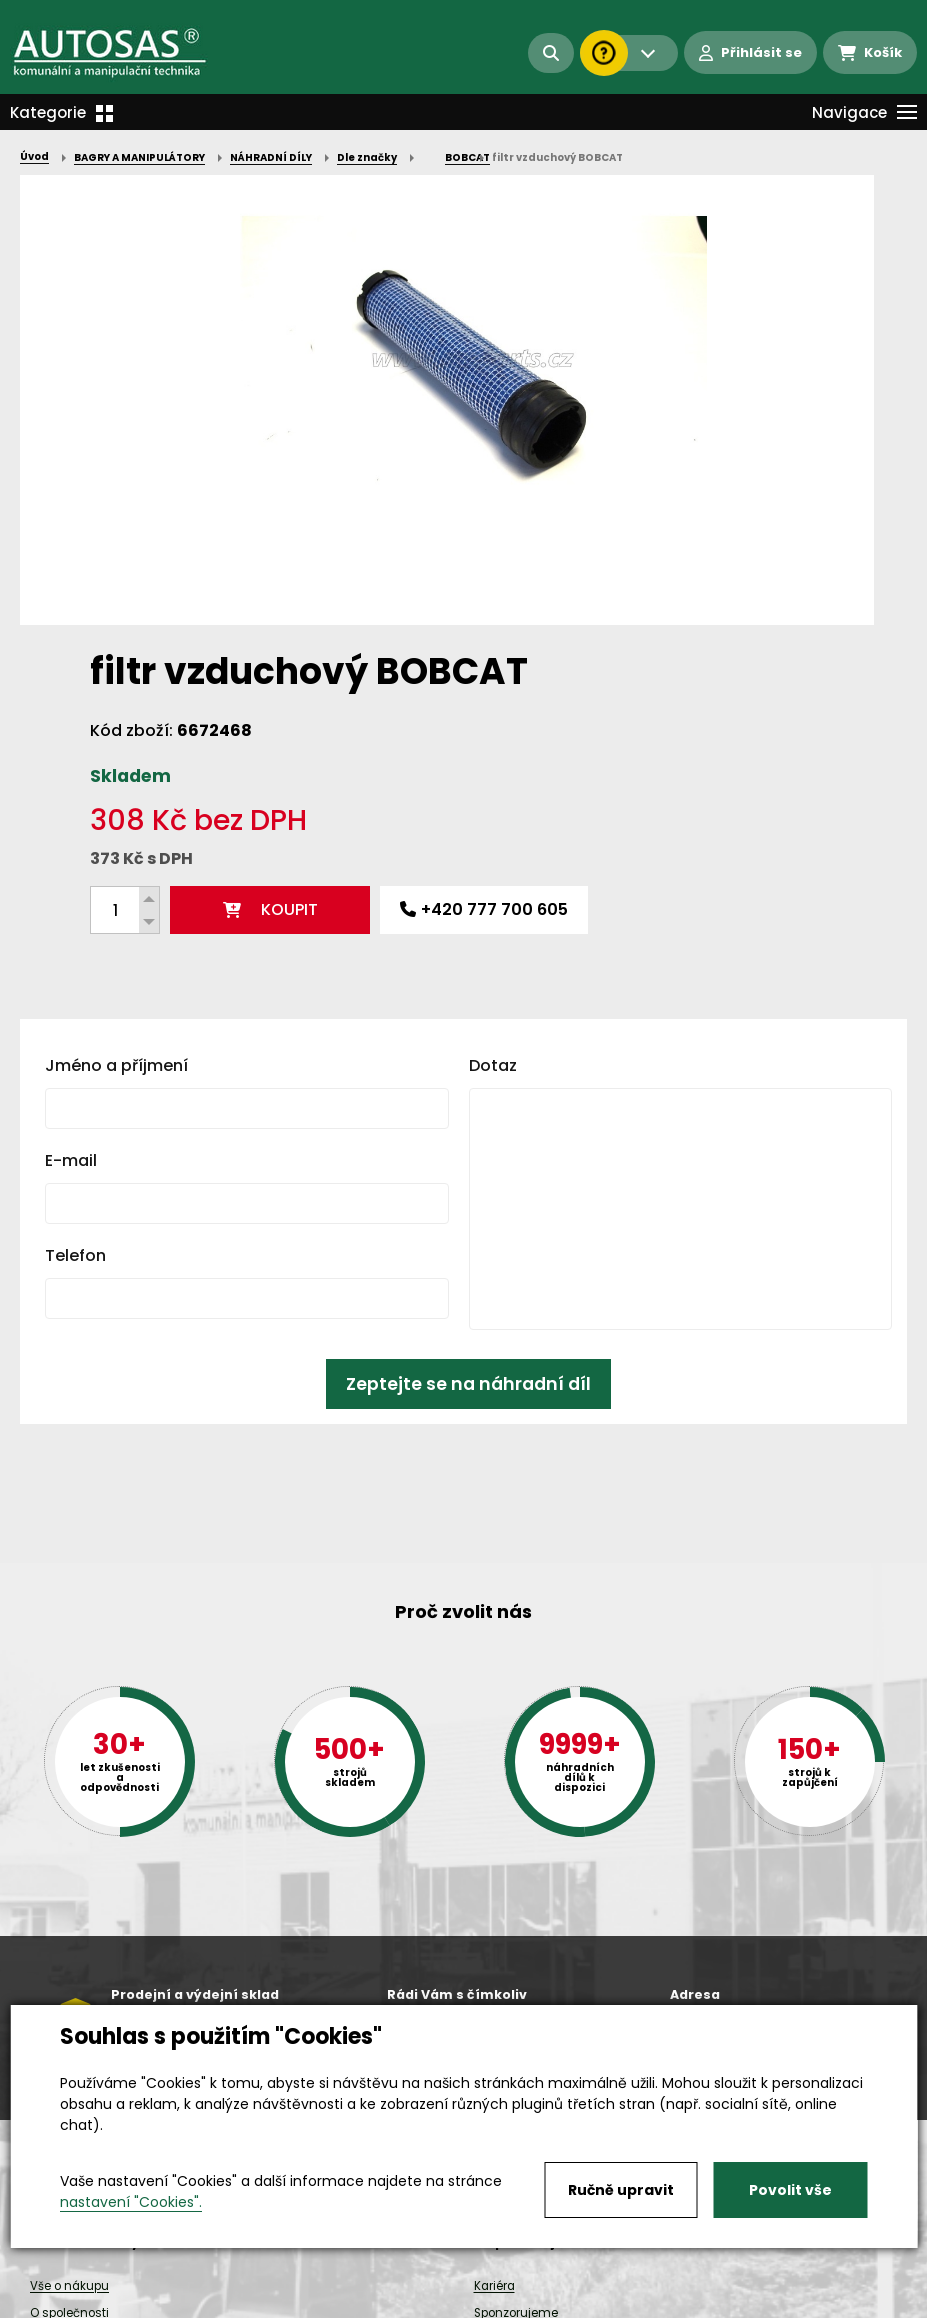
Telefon (75, 931)
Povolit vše (790, 2190)
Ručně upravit (621, 2190)
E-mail (71, 836)
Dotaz (493, 741)
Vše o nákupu (69, 2286)
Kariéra (494, 2286)
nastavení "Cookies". (131, 2202)
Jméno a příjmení (116, 741)
